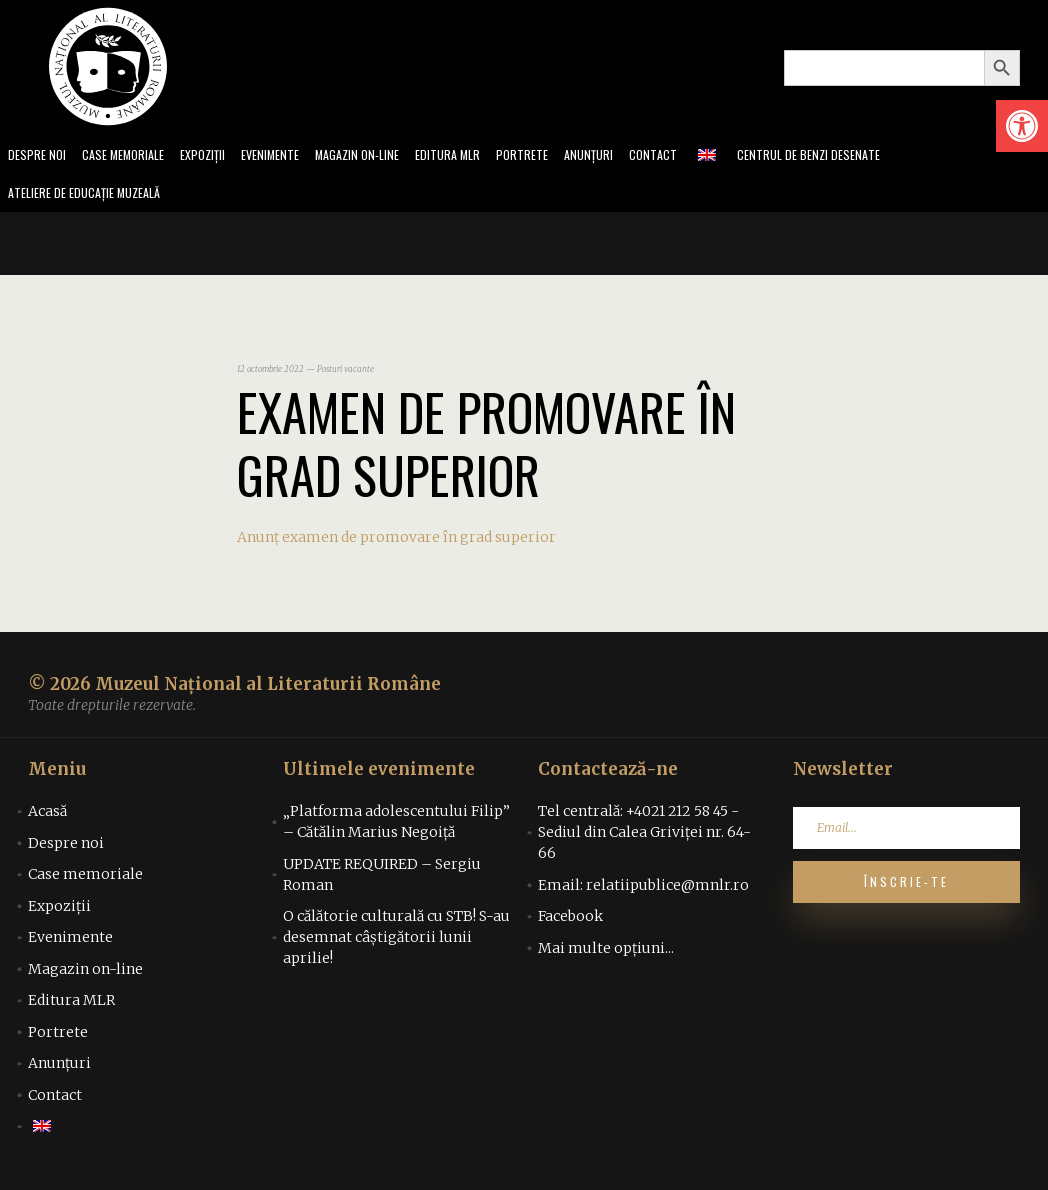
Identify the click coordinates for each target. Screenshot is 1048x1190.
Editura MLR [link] (484, 156)
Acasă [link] (47, 817)
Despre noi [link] (39, 156)
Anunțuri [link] (633, 156)
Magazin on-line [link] (386, 156)
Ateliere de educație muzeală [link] (94, 197)
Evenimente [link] (292, 156)
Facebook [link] (570, 922)
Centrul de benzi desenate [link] (865, 156)
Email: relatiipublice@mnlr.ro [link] (643, 891)
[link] (1022, 126)
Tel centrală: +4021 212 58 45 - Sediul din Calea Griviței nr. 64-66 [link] (644, 838)
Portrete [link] (563, 156)
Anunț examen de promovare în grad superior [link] (396, 543)
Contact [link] (701, 156)
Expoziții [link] (219, 156)
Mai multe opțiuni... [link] (606, 954)
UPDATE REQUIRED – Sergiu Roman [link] (382, 880)
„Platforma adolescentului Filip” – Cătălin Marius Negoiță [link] (396, 827)
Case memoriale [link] (132, 156)
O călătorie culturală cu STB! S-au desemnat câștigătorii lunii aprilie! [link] (396, 943)
